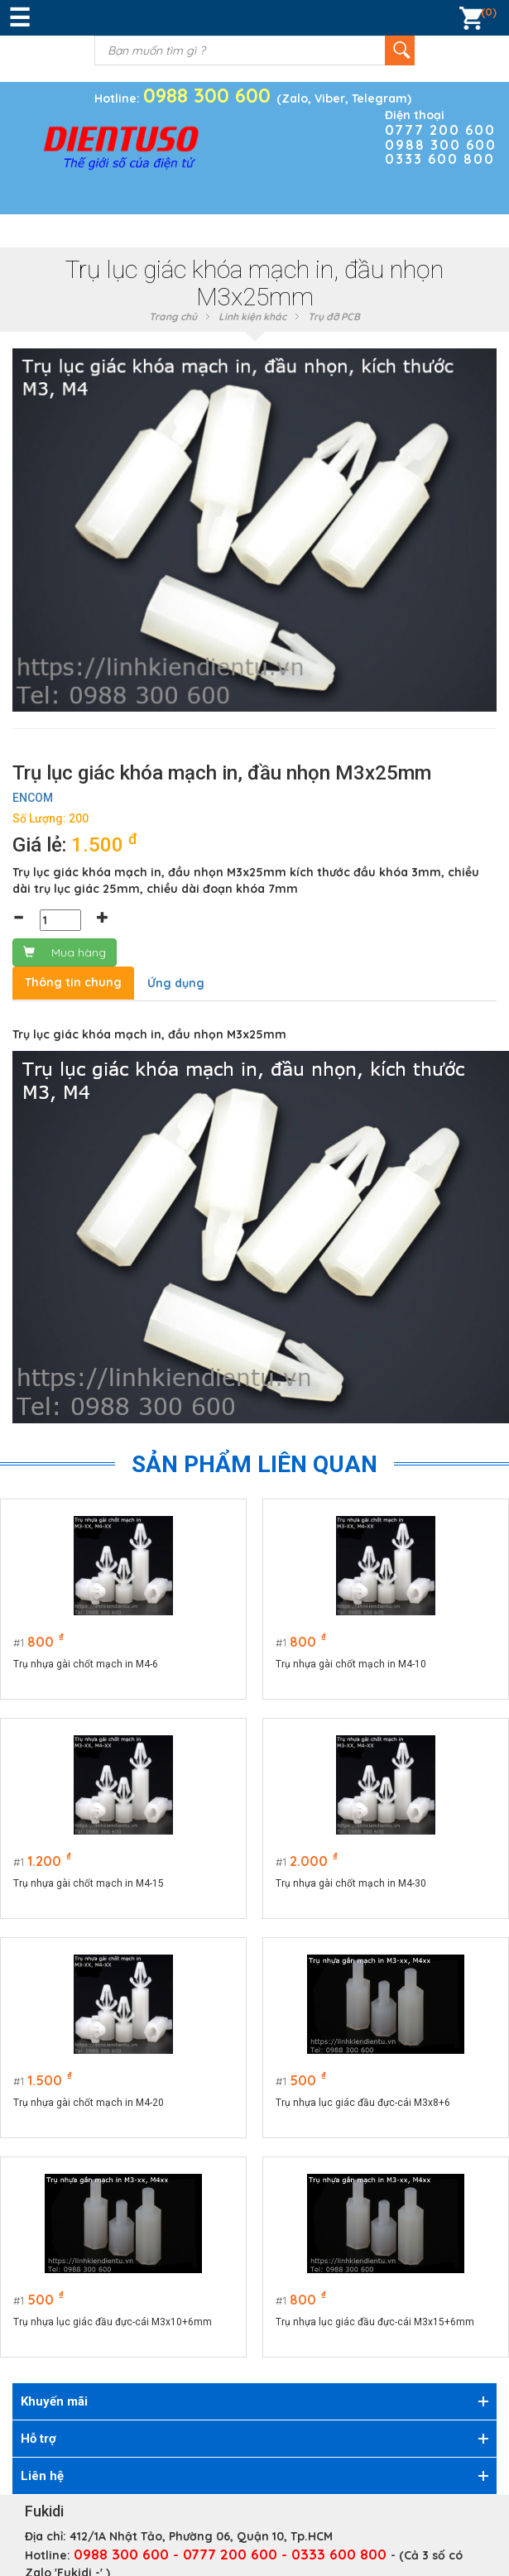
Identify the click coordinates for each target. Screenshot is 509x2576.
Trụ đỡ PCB (334, 316)
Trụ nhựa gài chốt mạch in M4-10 (351, 1664)
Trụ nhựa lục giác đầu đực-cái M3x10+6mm (112, 2322)
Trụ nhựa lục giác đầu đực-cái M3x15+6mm (375, 2322)
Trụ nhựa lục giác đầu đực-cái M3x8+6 (363, 2102)
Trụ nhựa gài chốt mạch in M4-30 (351, 1883)
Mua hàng (64, 952)
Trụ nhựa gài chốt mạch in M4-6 (85, 1664)
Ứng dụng (175, 983)
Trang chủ (173, 316)
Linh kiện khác (252, 316)
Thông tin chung (73, 982)
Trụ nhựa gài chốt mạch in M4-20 (88, 2102)
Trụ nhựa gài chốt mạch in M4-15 (88, 1883)
